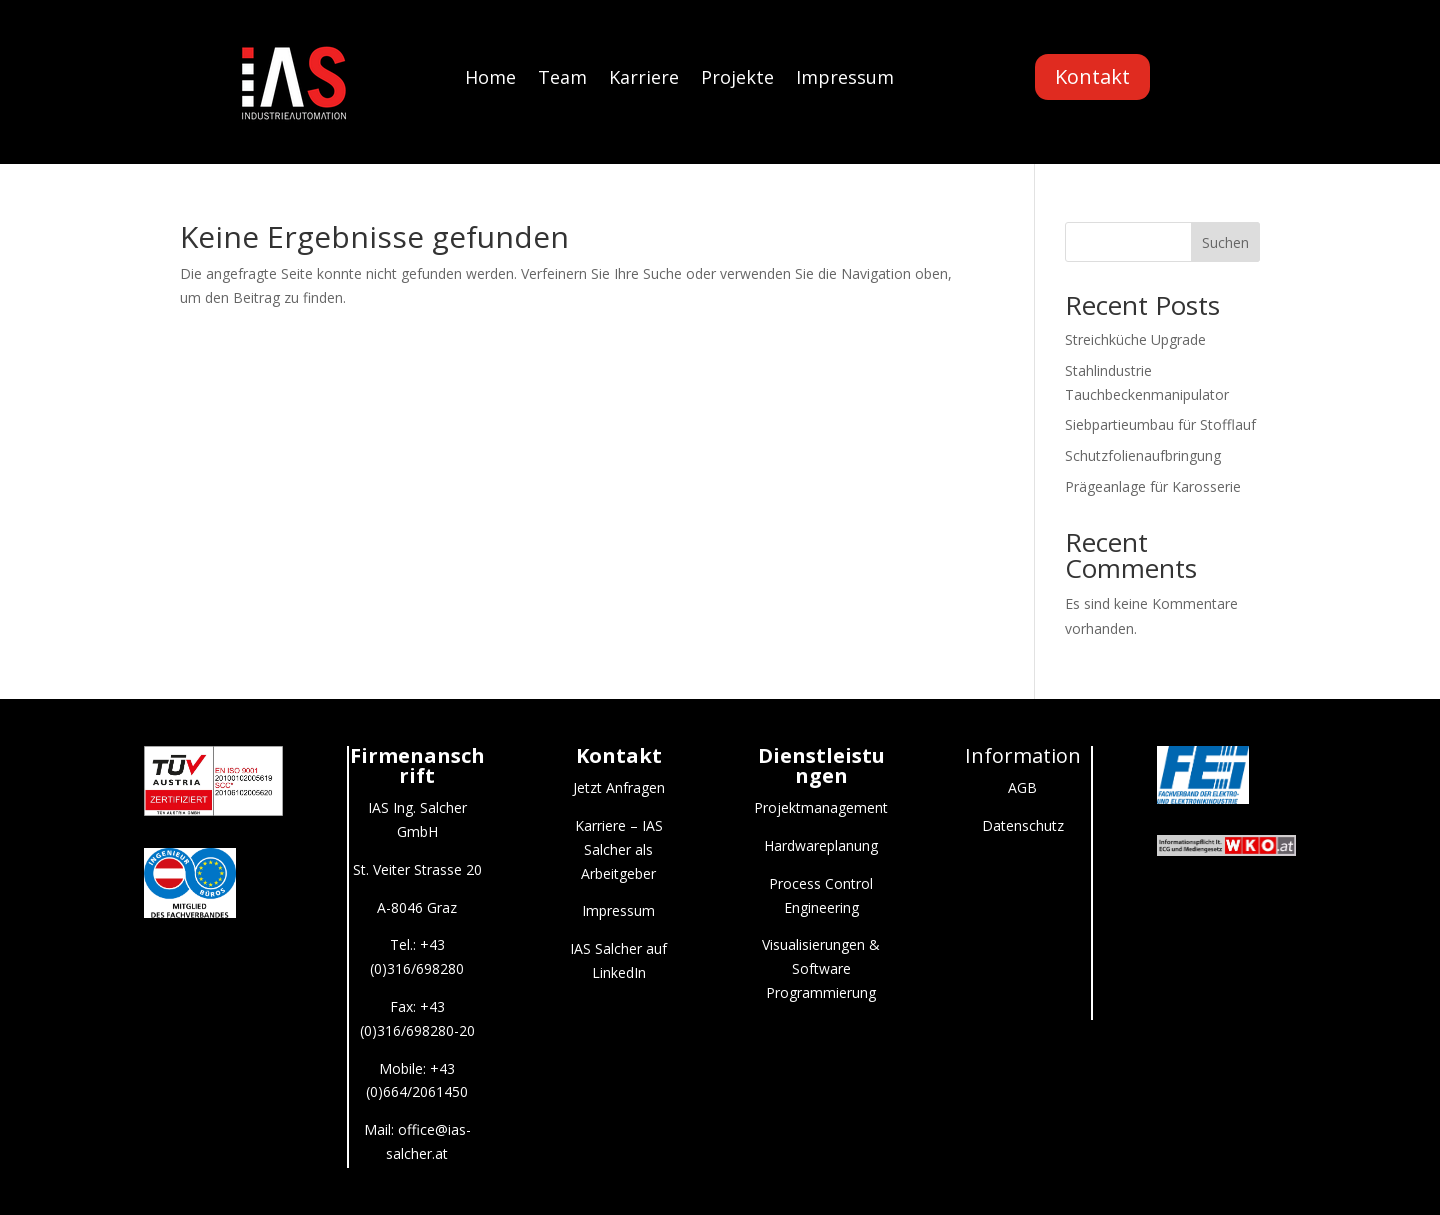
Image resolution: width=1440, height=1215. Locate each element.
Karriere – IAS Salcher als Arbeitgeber (619, 849)
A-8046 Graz (417, 907)
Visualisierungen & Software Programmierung (821, 968)
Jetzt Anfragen (619, 787)
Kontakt (1092, 76)
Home (490, 79)
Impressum (845, 79)
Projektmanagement (821, 807)
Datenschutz (1023, 825)
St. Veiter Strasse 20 (417, 869)
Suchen (1225, 242)
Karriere (644, 79)
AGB (1022, 787)
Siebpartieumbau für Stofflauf (1160, 424)
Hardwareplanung (821, 845)
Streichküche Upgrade (1135, 339)
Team (562, 79)
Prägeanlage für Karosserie (1153, 486)
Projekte (737, 79)
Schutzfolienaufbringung (1143, 455)
